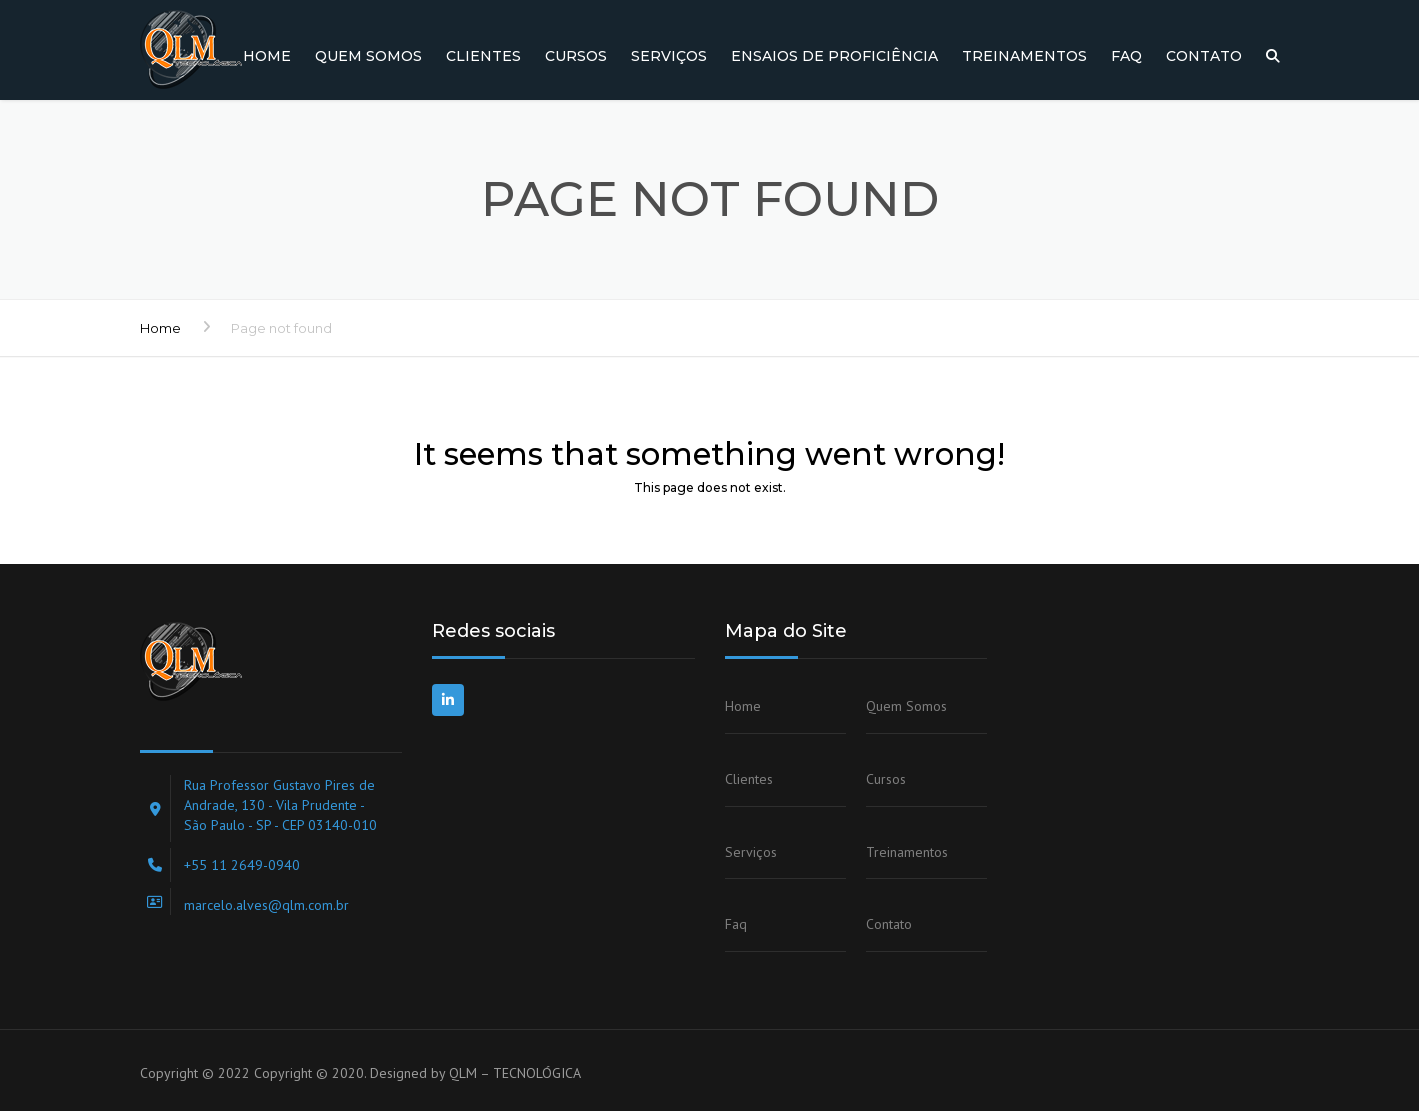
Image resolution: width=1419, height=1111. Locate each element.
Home (267, 56)
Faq (1126, 56)
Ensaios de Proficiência (834, 56)
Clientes (483, 56)
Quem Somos (368, 56)
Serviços (669, 56)
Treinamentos (1024, 56)
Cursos (576, 56)
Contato (1204, 56)
